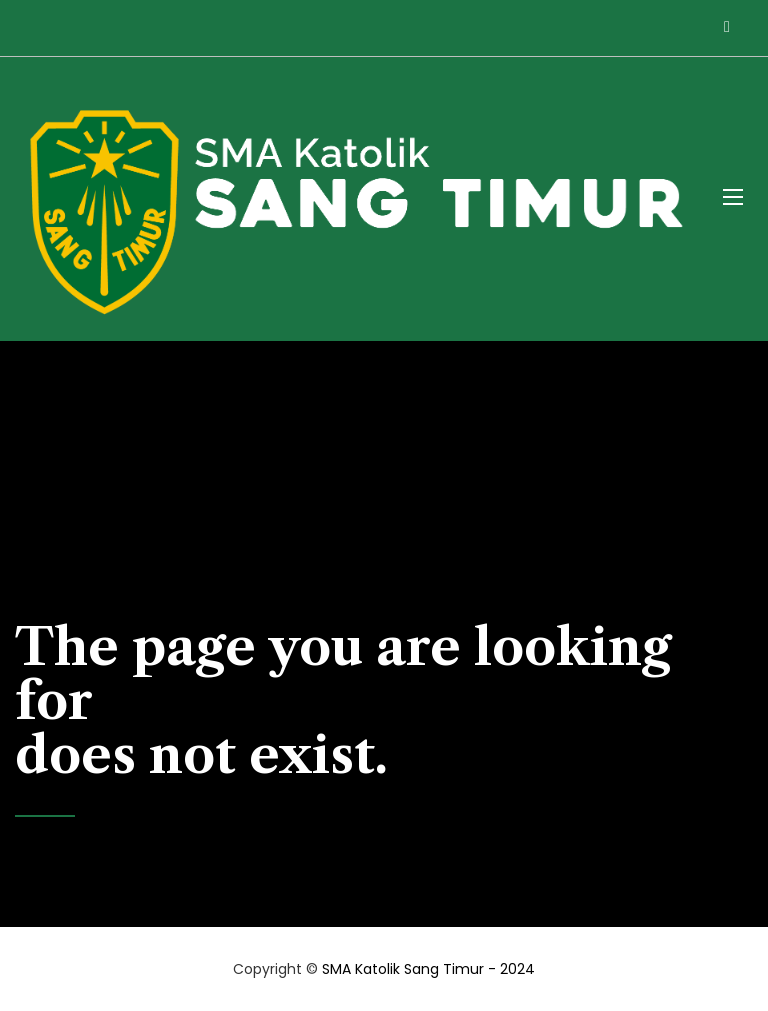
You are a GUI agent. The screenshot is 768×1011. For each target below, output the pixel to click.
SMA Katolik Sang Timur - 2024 (428, 969)
